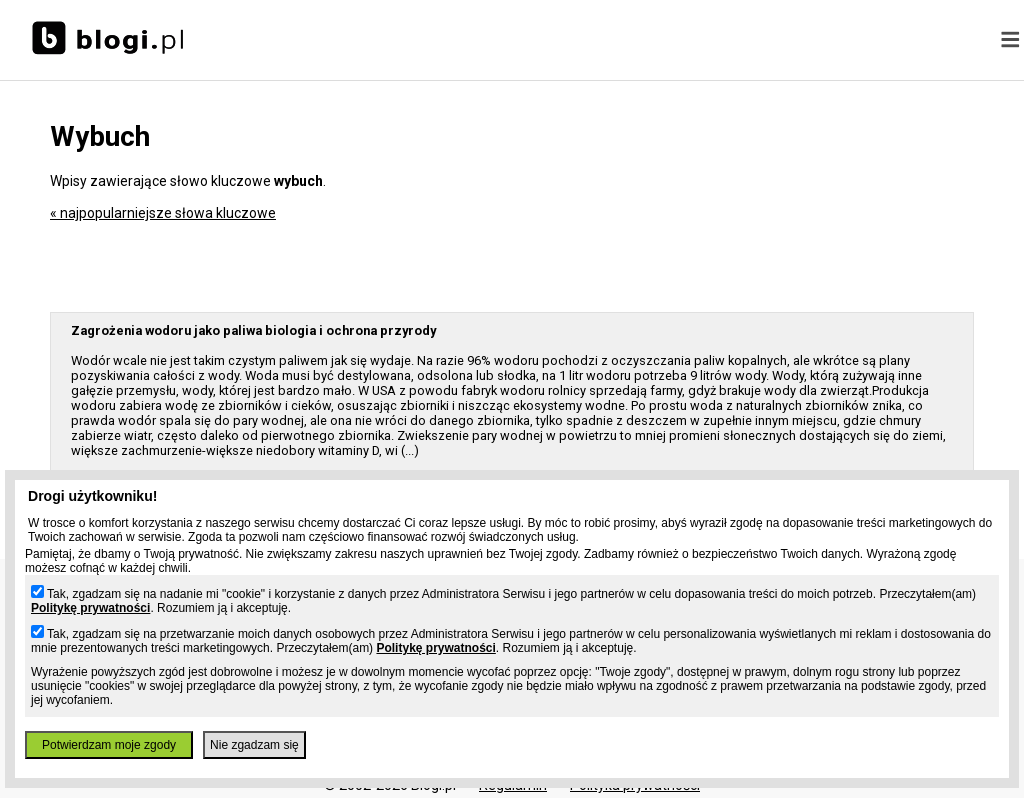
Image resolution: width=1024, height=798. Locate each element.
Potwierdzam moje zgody (109, 745)
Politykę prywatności (90, 608)
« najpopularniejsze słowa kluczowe (163, 213)
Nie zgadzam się (254, 745)
